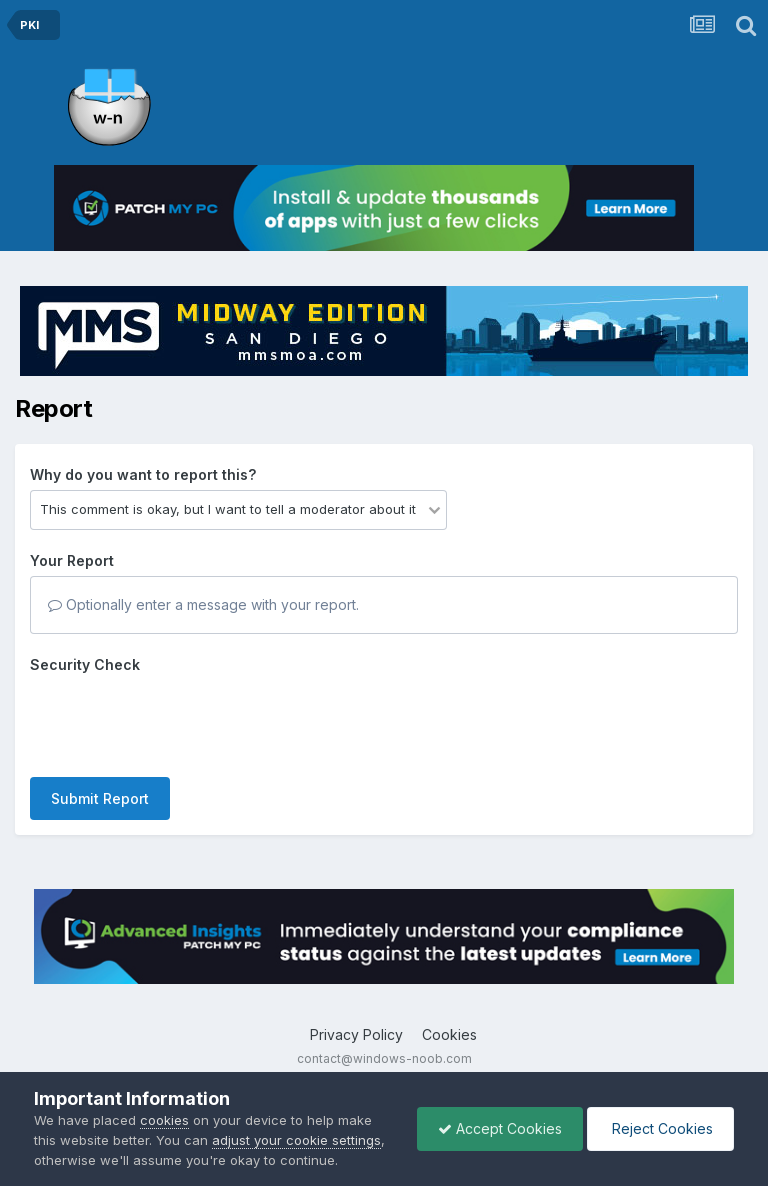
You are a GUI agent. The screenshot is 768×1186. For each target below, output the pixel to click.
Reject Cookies (660, 1128)
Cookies (449, 1034)
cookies (164, 1120)
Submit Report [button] (100, 798)
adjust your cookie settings (296, 1140)
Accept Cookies (500, 1128)
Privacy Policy (356, 1034)
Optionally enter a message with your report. (203, 604)
